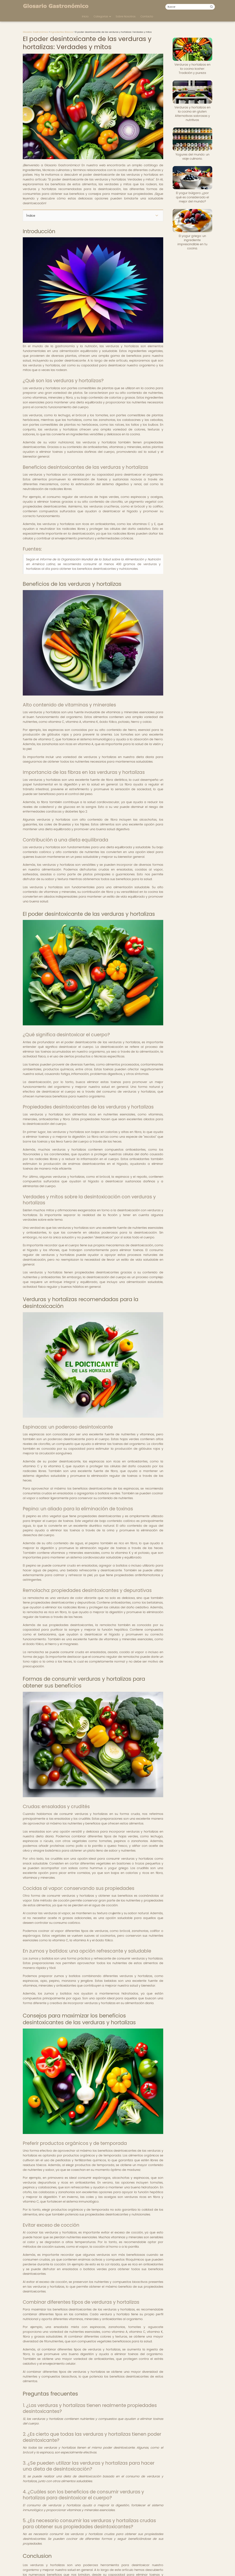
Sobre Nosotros (125, 16)
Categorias (101, 16)
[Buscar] (211, 6)
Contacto (146, 16)
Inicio (85, 16)
